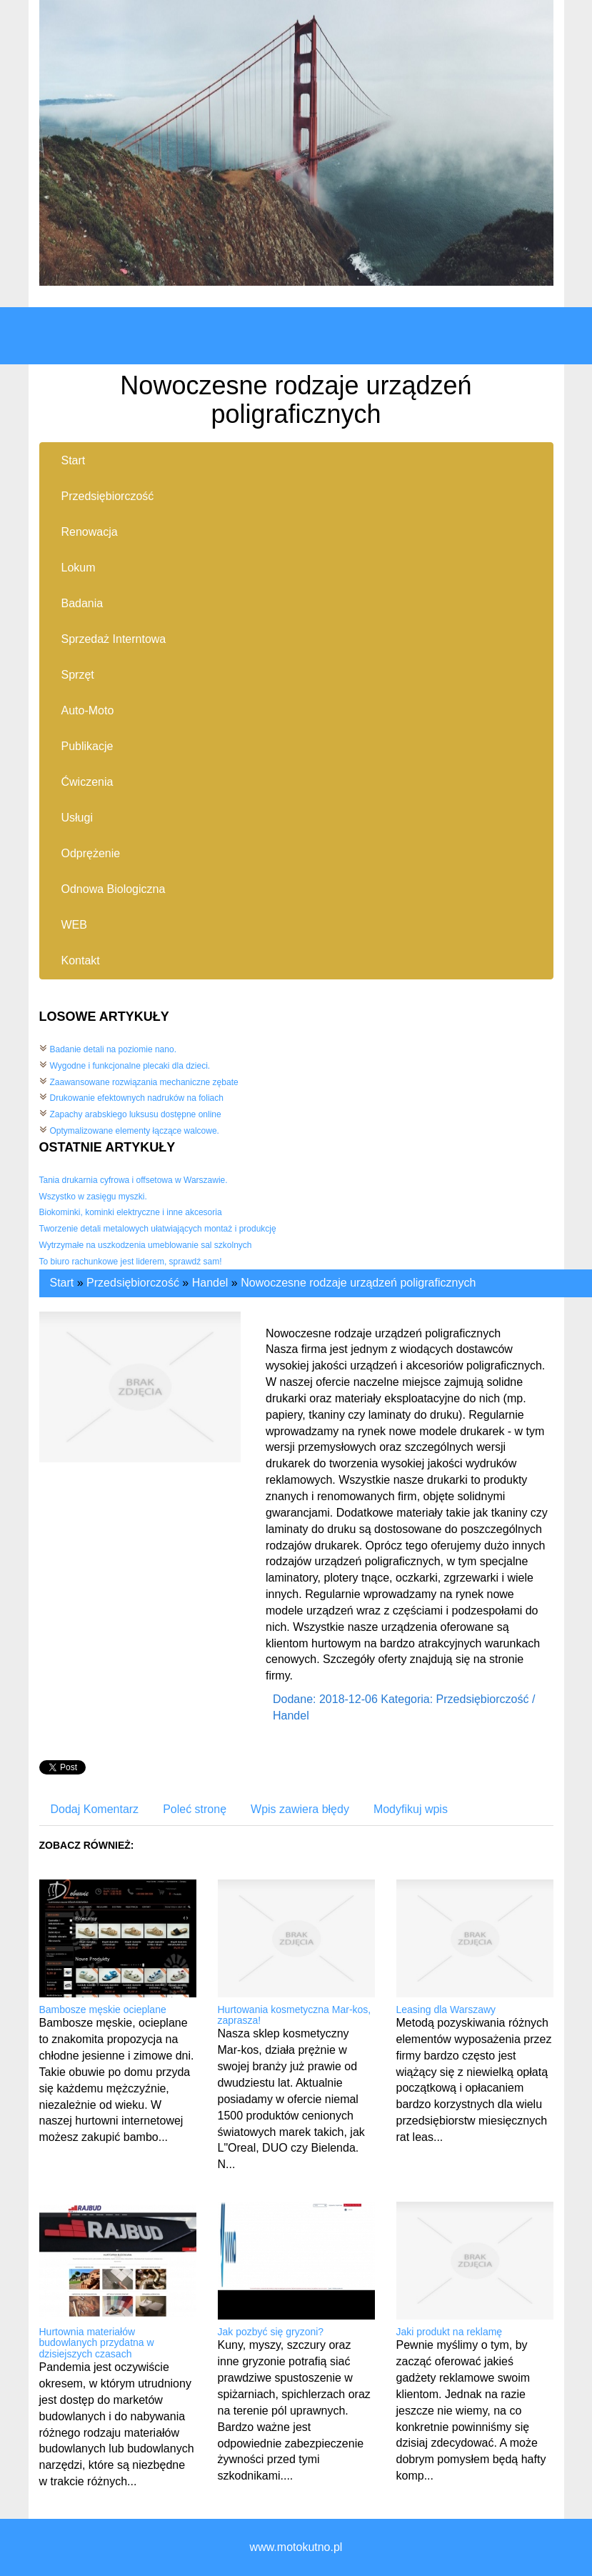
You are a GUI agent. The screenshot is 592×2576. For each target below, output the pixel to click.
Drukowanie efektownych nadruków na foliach (137, 1098)
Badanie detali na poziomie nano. (113, 1049)
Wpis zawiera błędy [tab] (300, 1809)
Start (62, 1283)
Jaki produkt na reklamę (449, 2331)
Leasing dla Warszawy (446, 2009)
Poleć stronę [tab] (194, 1809)
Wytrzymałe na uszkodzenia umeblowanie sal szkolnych (145, 1245)
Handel (210, 1283)
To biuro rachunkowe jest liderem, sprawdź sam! (130, 1262)
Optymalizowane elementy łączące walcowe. (134, 1131)
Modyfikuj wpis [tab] (410, 1809)
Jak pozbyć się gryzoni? (271, 2331)
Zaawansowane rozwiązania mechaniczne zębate (144, 1082)
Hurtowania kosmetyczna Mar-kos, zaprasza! (294, 2015)
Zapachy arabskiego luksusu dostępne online (135, 1114)
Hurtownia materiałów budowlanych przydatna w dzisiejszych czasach (96, 2343)
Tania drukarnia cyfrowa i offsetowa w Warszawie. (133, 1180)
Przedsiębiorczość (132, 1283)
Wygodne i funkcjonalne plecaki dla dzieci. (130, 1066)
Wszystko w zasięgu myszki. (93, 1197)
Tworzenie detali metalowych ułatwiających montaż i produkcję (157, 1229)
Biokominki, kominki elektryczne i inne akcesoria (130, 1212)
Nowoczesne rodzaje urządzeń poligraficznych (358, 1283)
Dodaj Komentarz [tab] (95, 1809)
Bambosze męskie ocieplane (102, 2009)
